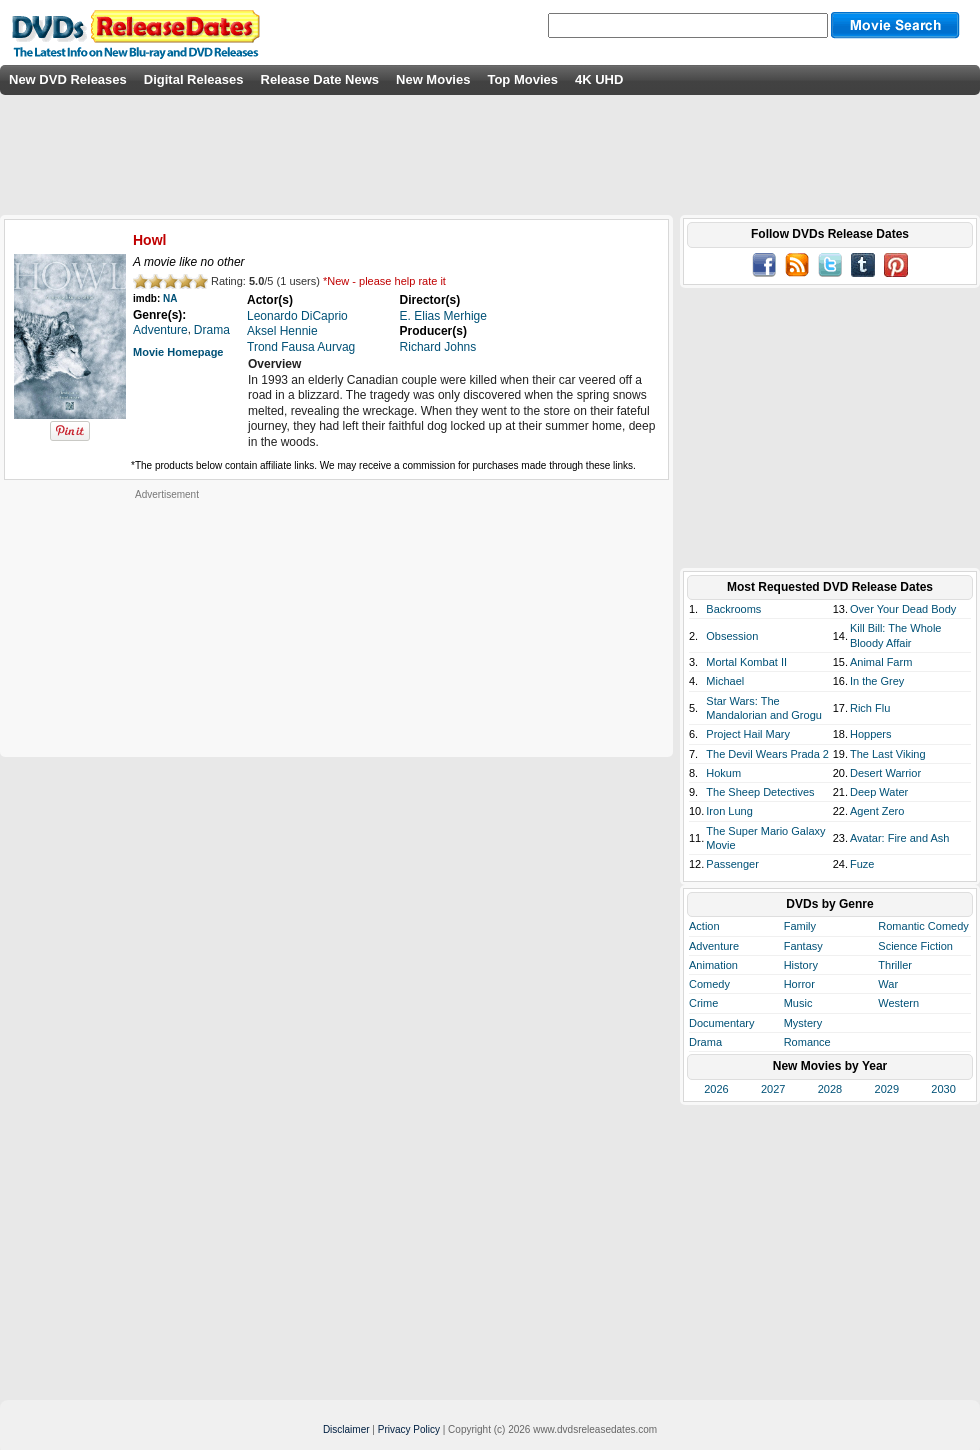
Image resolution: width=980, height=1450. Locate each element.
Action (704, 926)
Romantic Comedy (923, 926)
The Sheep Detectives (760, 792)
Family (800, 926)
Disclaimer (346, 1429)
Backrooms (733, 609)
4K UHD (599, 79)
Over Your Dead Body (903, 609)
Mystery (803, 1023)
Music (798, 1003)
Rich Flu (870, 708)
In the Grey (877, 681)
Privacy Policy (409, 1429)
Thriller (895, 965)
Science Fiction (915, 946)
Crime (703, 1003)
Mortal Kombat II (746, 662)
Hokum (723, 773)
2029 (887, 1089)
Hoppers (871, 734)
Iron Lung (729, 811)
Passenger (732, 864)
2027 (773, 1089)
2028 (830, 1089)
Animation (713, 965)
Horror (799, 984)
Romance (807, 1042)
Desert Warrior (885, 773)
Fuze (862, 864)
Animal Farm (881, 662)
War (888, 984)
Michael (725, 681)
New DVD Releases (68, 79)
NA (170, 298)
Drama (705, 1042)
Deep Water (879, 792)
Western (898, 1003)
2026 (716, 1089)
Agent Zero (877, 811)
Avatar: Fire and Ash (899, 838)
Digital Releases (194, 79)
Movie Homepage (178, 352)
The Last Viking (888, 754)
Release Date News (320, 79)
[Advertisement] (167, 626)
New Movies (433, 79)
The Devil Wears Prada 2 (767, 754)
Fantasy (803, 946)
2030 (943, 1089)
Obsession (732, 636)
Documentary (721, 1023)
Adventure (714, 946)
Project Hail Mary (748, 734)
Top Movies (522, 79)
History (801, 965)
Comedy (709, 984)
